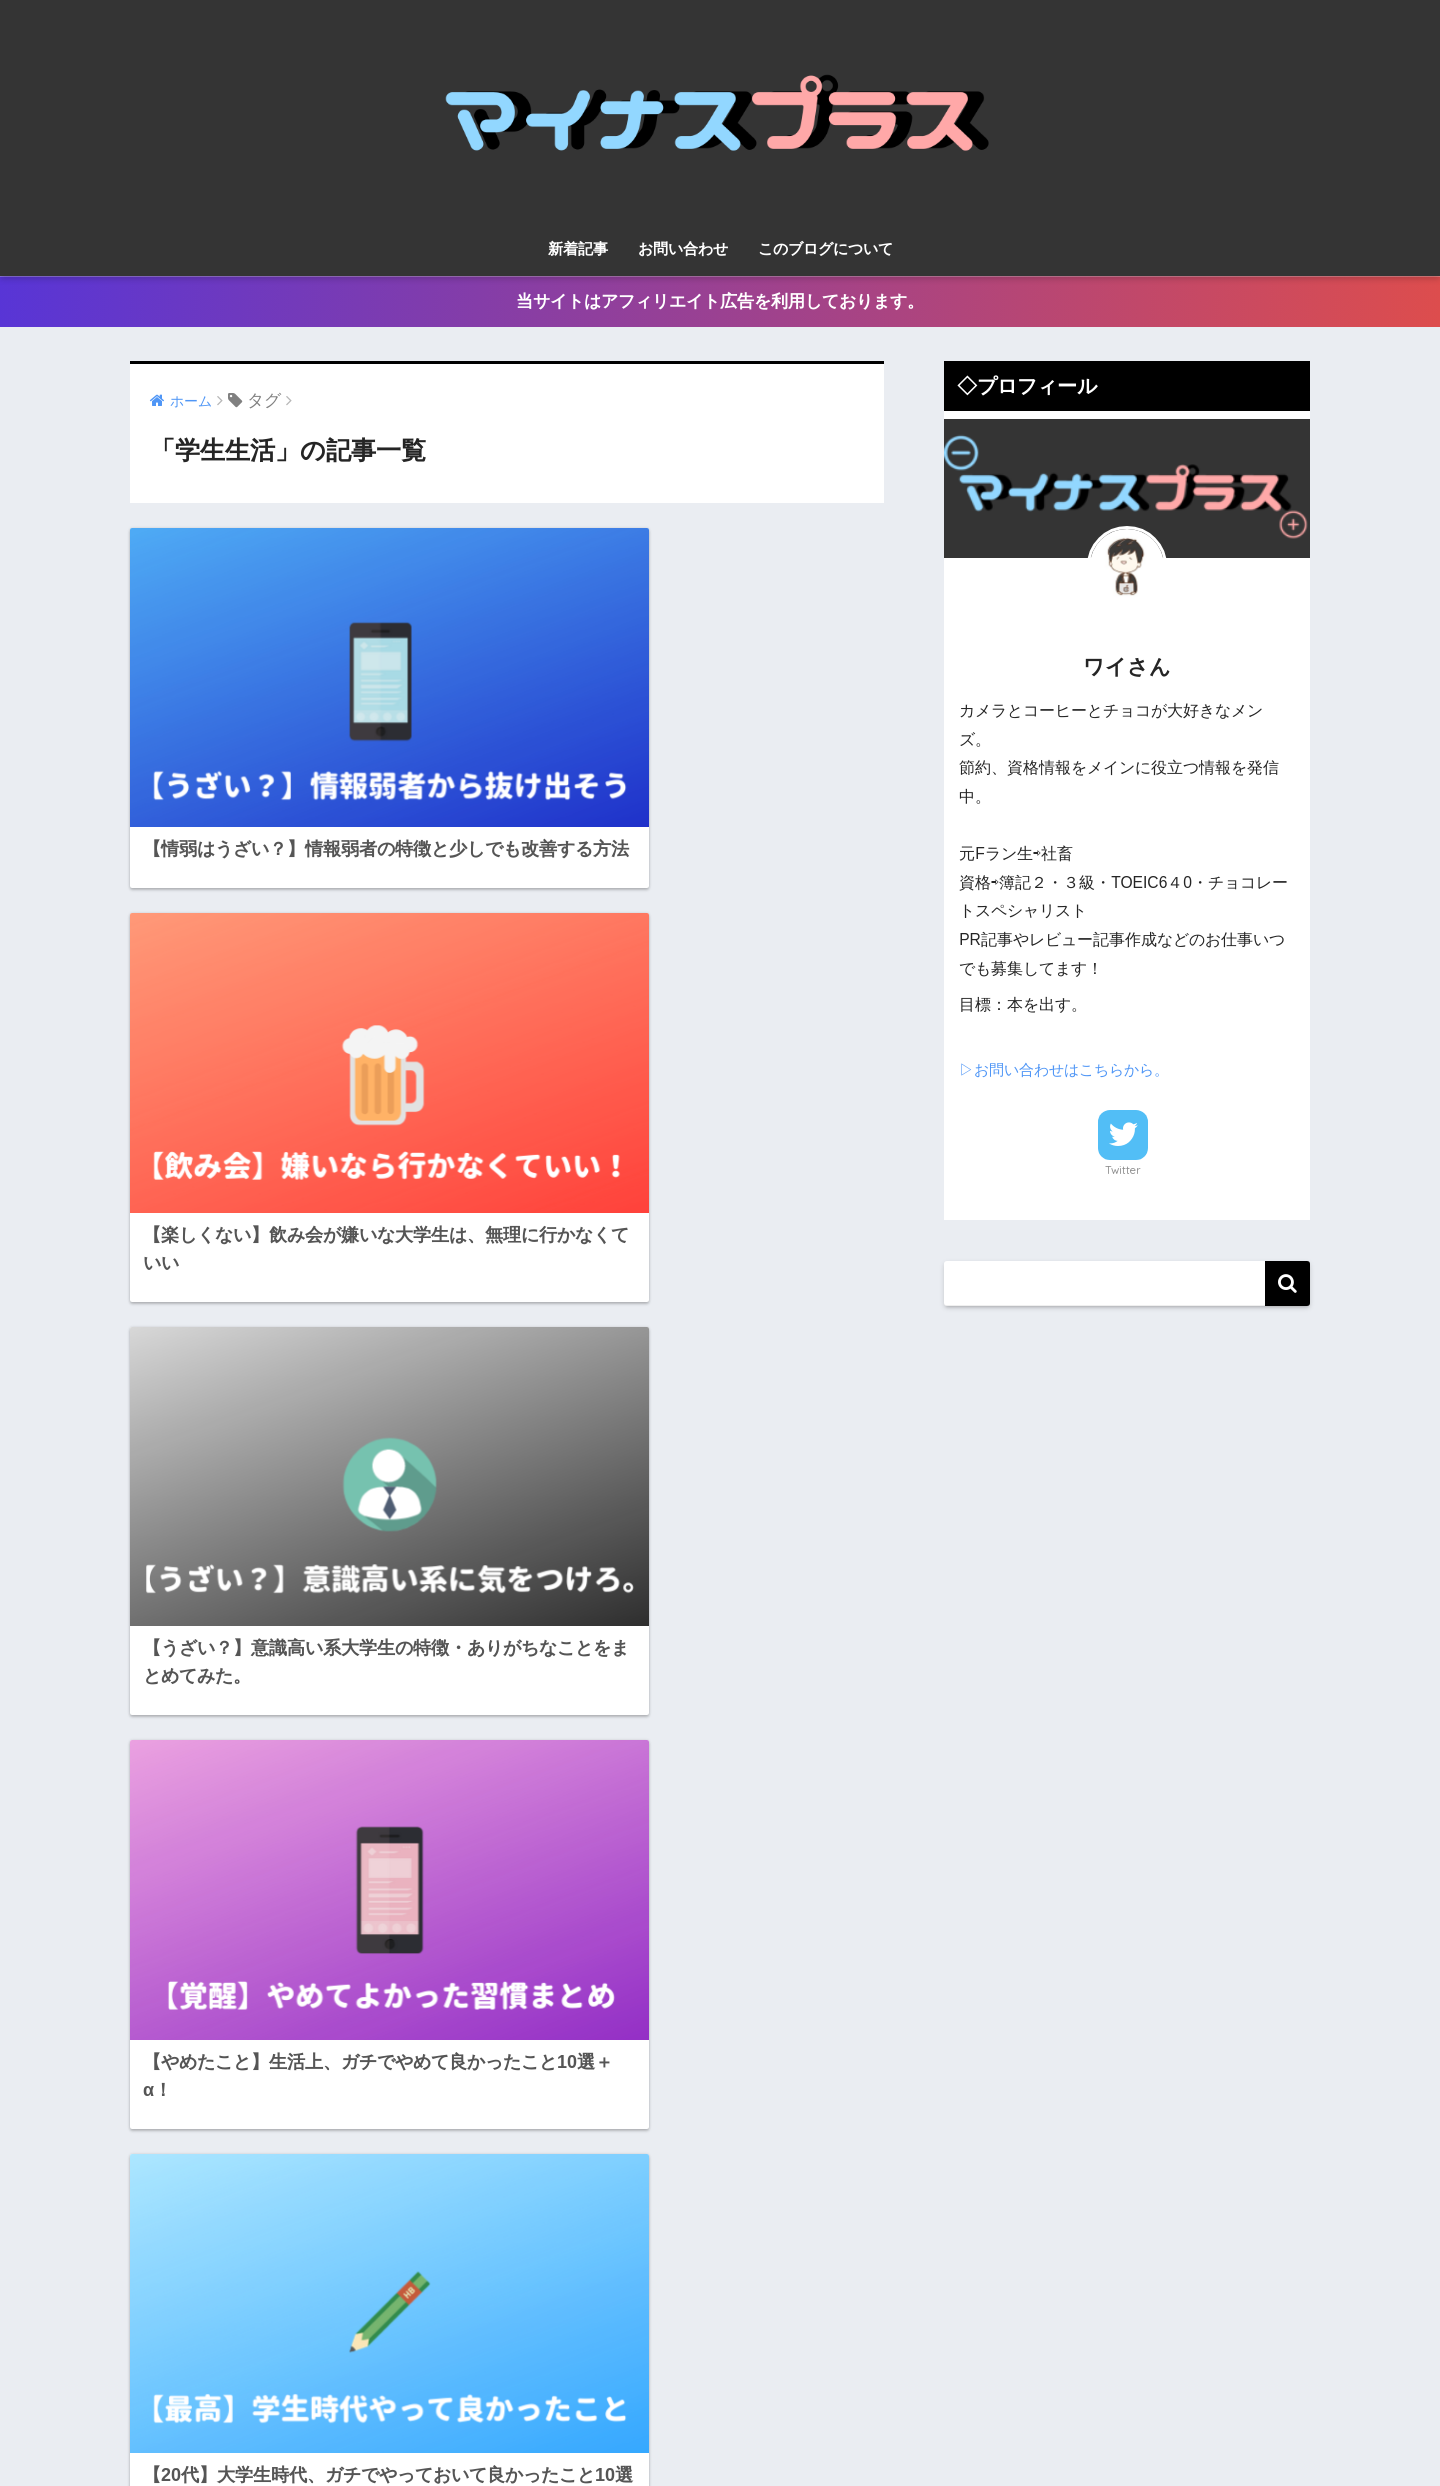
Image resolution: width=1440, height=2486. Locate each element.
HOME (720, 2386)
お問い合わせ (683, 248)
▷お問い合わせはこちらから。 (1071, 1069)
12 (581, 1894)
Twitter (1123, 1170)
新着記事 (578, 248)
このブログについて (825, 248)
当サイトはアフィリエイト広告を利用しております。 (720, 301)
